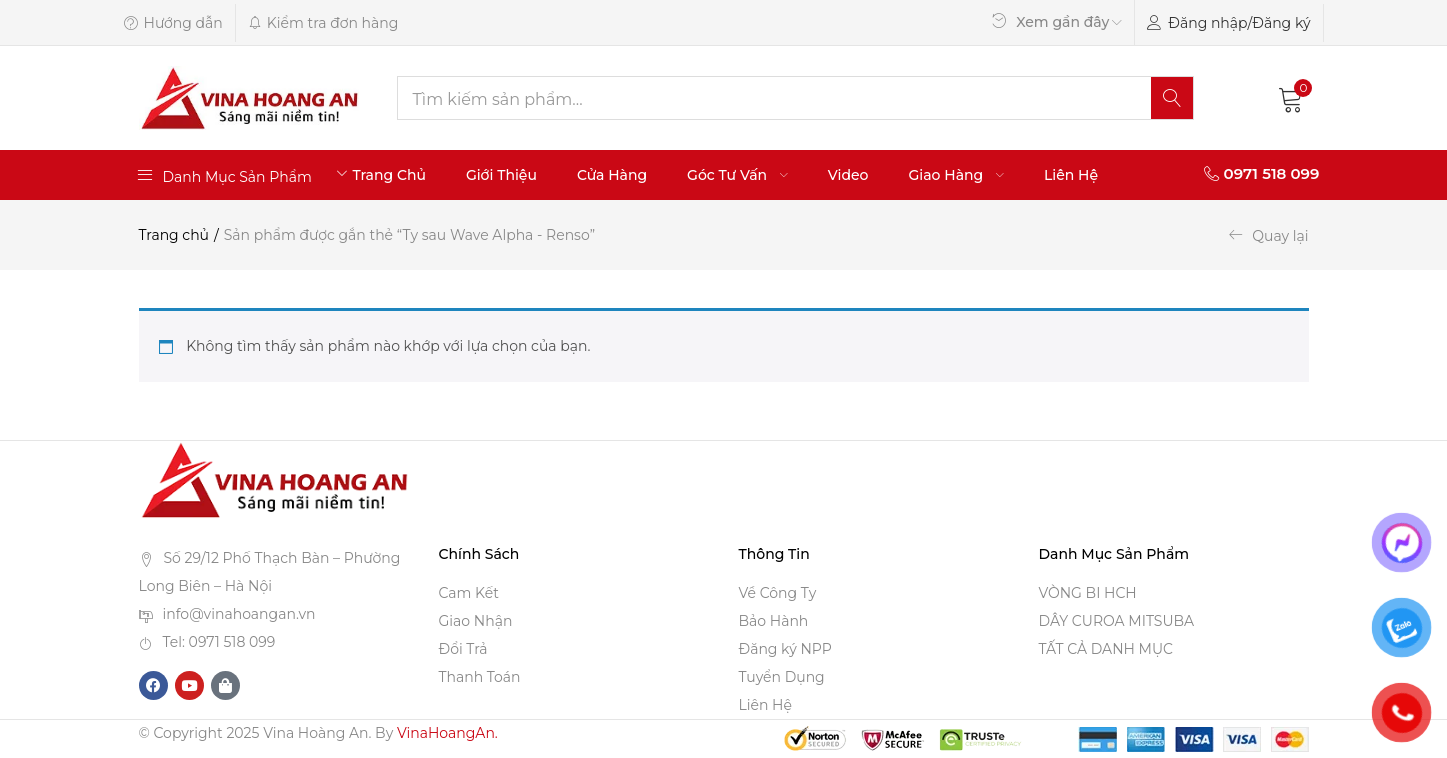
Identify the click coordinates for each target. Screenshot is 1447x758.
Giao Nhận (476, 621)
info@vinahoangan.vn (239, 614)
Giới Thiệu (501, 175)
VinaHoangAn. (447, 733)
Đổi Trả (463, 649)
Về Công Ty (778, 593)
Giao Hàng (956, 175)
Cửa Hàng (612, 175)
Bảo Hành (774, 621)
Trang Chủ (389, 175)
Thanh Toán (480, 677)
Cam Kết (469, 593)
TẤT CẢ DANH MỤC (1106, 649)
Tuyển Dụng (782, 677)
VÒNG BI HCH (1088, 593)
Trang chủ (174, 235)
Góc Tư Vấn (737, 175)
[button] (1291, 98)
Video (848, 175)
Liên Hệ (1071, 175)
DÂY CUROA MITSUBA (1117, 621)
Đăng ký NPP (785, 649)
